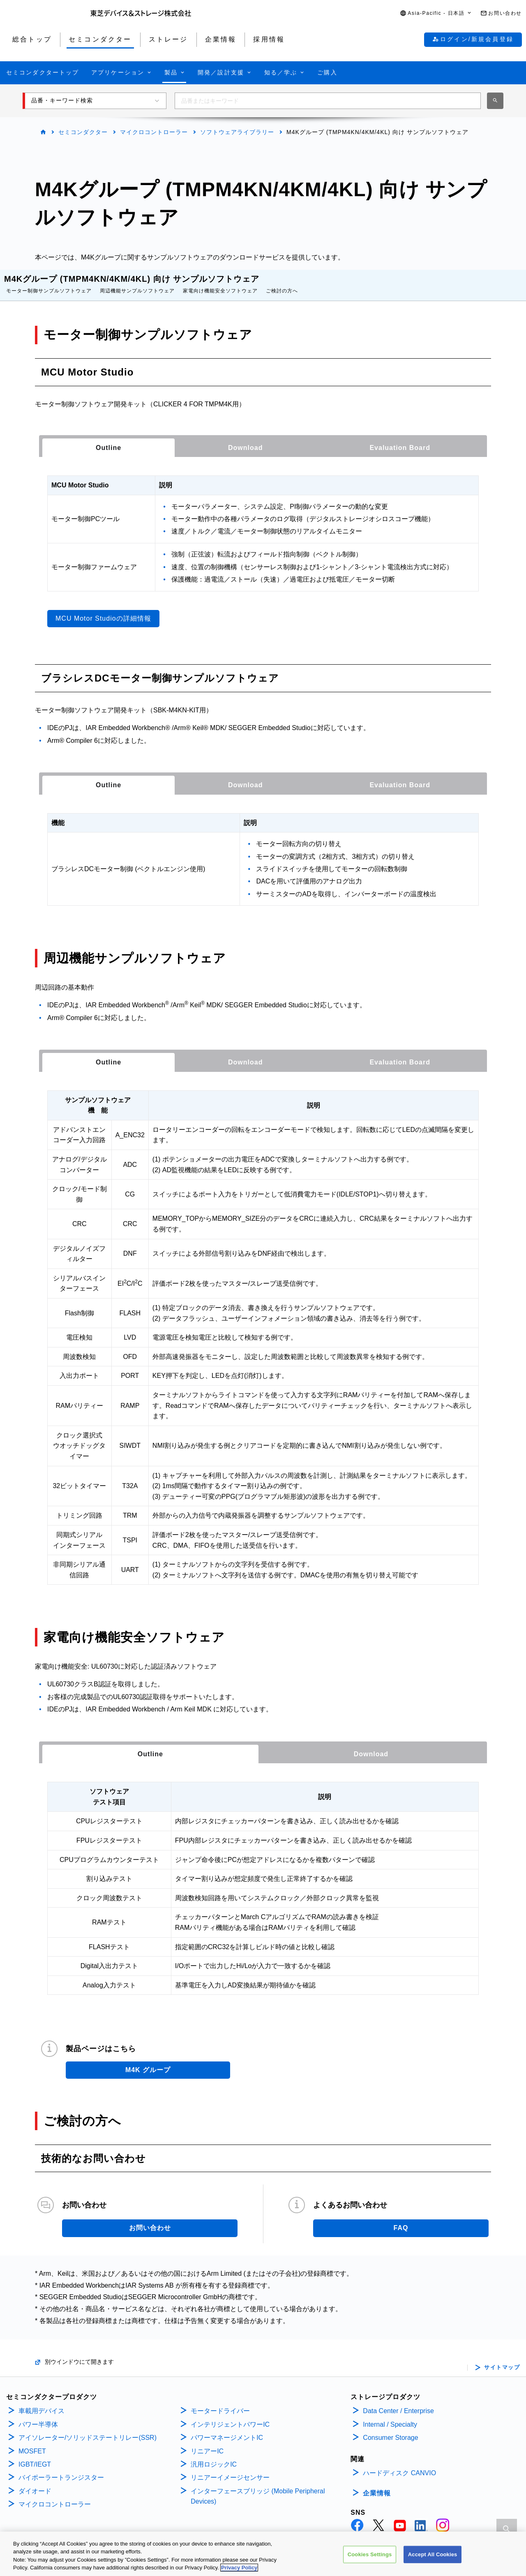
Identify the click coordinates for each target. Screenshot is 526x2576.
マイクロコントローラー (154, 132)
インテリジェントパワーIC (230, 2416)
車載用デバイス (41, 2402)
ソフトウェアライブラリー (237, 132)
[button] (436, 13)
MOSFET (32, 2442)
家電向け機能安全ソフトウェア (220, 282)
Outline (108, 439)
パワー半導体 (38, 2416)
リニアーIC (207, 2442)
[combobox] (328, 101)
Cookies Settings (370, 2556)
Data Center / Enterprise (398, 2402)
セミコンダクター (83, 132)
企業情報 (377, 2484)
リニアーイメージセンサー (230, 2469)
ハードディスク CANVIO (399, 2464)
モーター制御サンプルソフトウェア (49, 282)
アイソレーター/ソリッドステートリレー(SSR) (87, 2429)
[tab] (108, 439)
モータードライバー (220, 2402)
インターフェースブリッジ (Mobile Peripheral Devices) (258, 2488)
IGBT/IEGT (34, 2456)
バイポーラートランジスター (61, 2469)
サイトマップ (502, 2359)
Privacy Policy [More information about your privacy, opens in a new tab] (239, 2569)
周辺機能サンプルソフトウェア (137, 282)
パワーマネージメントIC (227, 2429)
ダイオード (34, 2482)
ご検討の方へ (282, 282)
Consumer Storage (390, 2429)
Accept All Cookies (432, 2556)
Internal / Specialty (390, 2416)
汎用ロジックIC (214, 2456)
